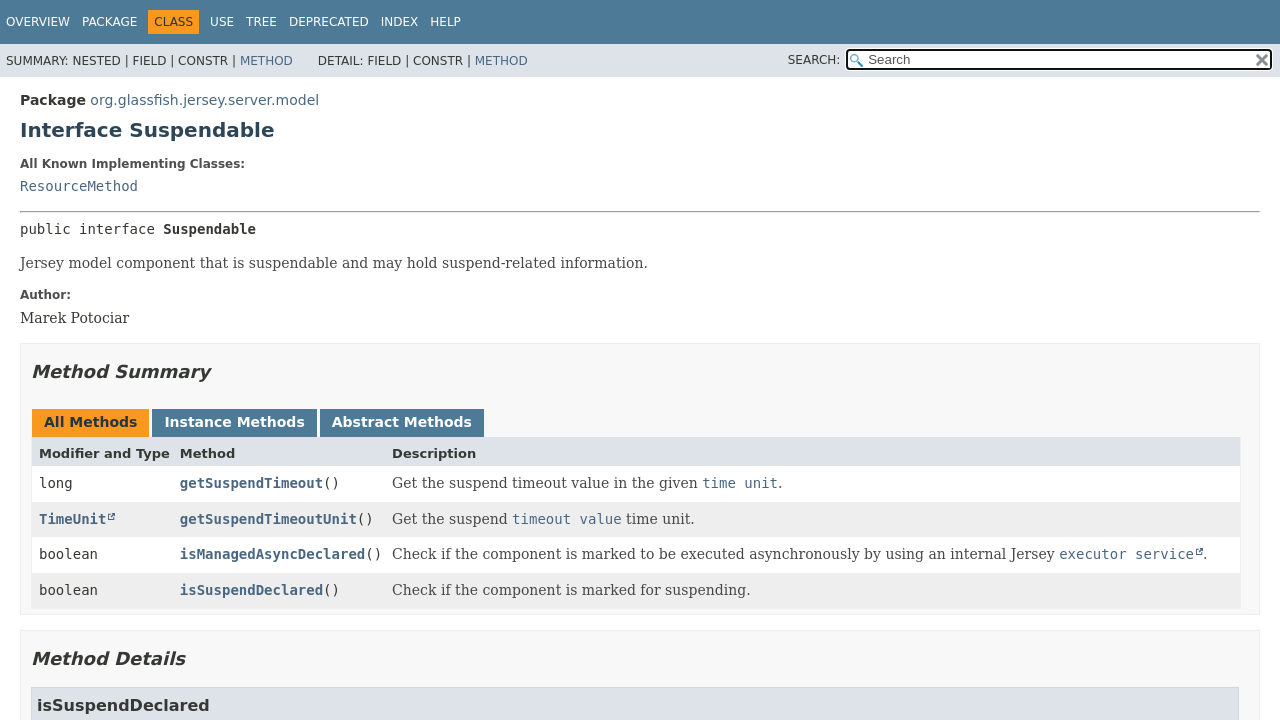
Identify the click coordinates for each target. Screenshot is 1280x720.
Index (400, 22)
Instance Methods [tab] (234, 422)
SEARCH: (814, 60)
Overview (38, 22)
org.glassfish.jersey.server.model (204, 100)
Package (109, 22)
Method (266, 61)
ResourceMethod (79, 186)
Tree (261, 22)
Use (222, 22)
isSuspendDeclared (251, 590)
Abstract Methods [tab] (402, 422)
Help (445, 22)
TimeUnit (72, 519)
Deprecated (329, 22)
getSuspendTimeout (251, 483)
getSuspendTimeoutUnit (268, 519)
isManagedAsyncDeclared (272, 554)
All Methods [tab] (90, 422)
